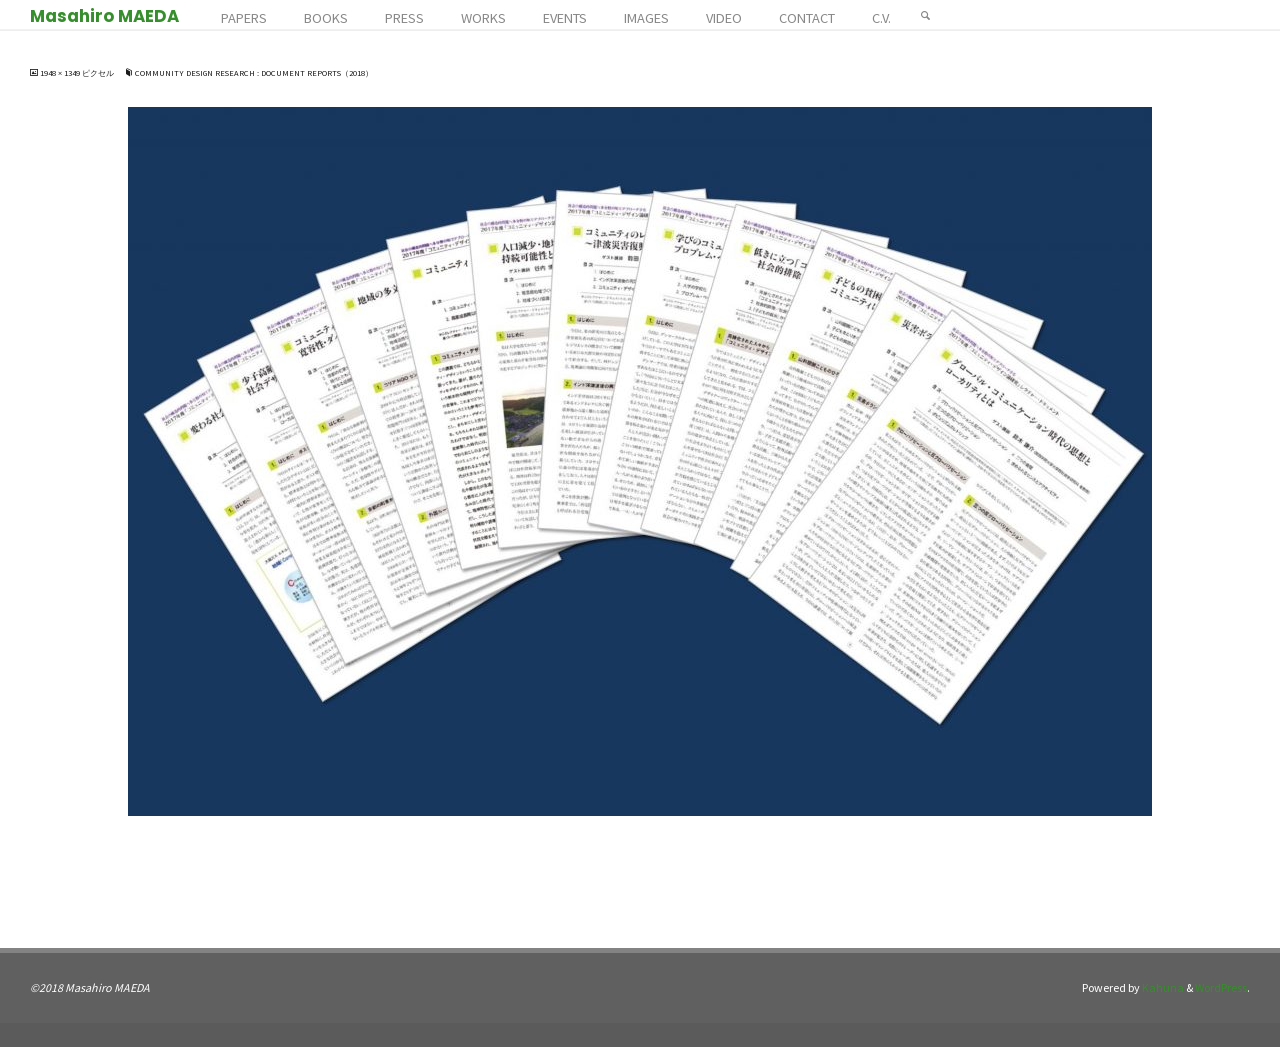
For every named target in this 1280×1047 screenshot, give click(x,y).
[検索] (926, 15)
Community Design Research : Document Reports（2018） (254, 73)
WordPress (1221, 987)
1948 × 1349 (61, 73)
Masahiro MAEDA (104, 16)
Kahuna (1162, 987)
